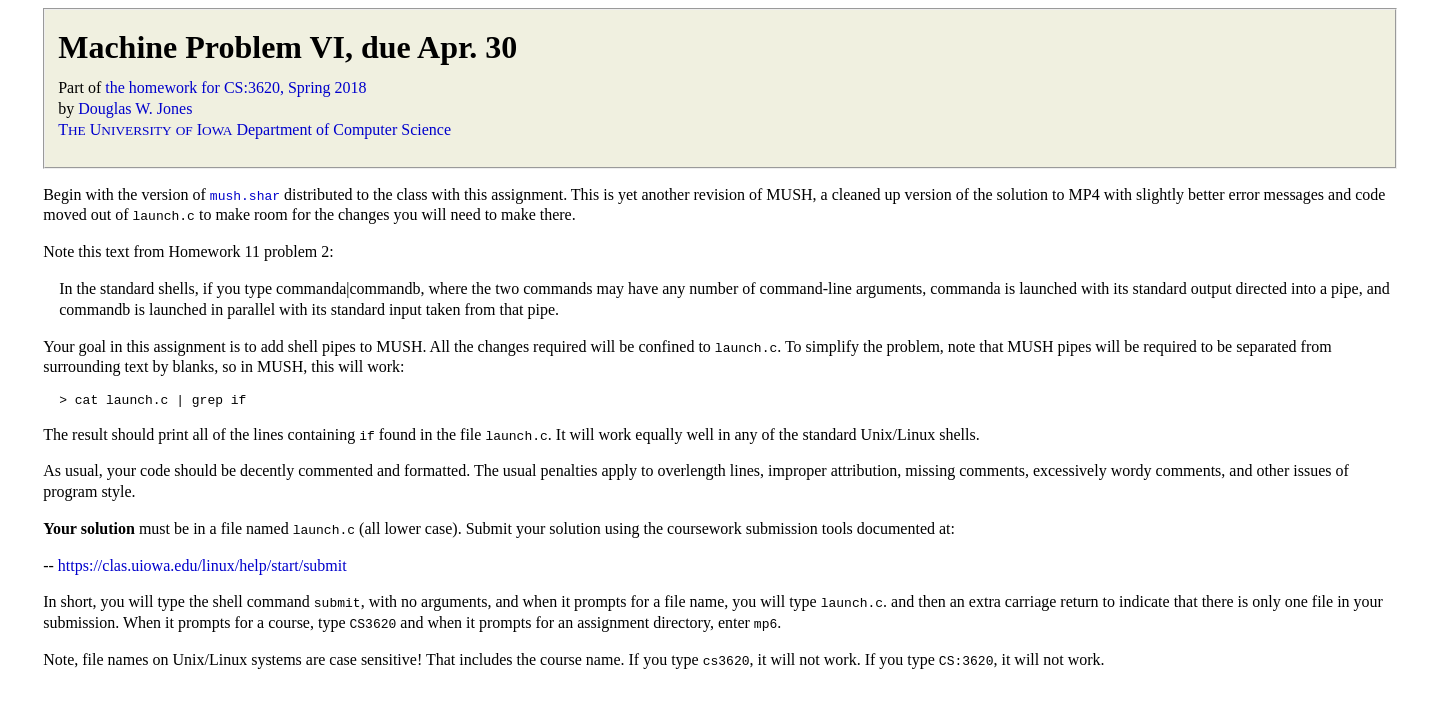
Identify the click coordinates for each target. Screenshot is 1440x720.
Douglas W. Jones (135, 108)
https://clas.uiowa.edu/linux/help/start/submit (202, 565)
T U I (145, 129)
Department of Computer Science (343, 129)
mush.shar (245, 195)
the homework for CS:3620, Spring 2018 (235, 87)
